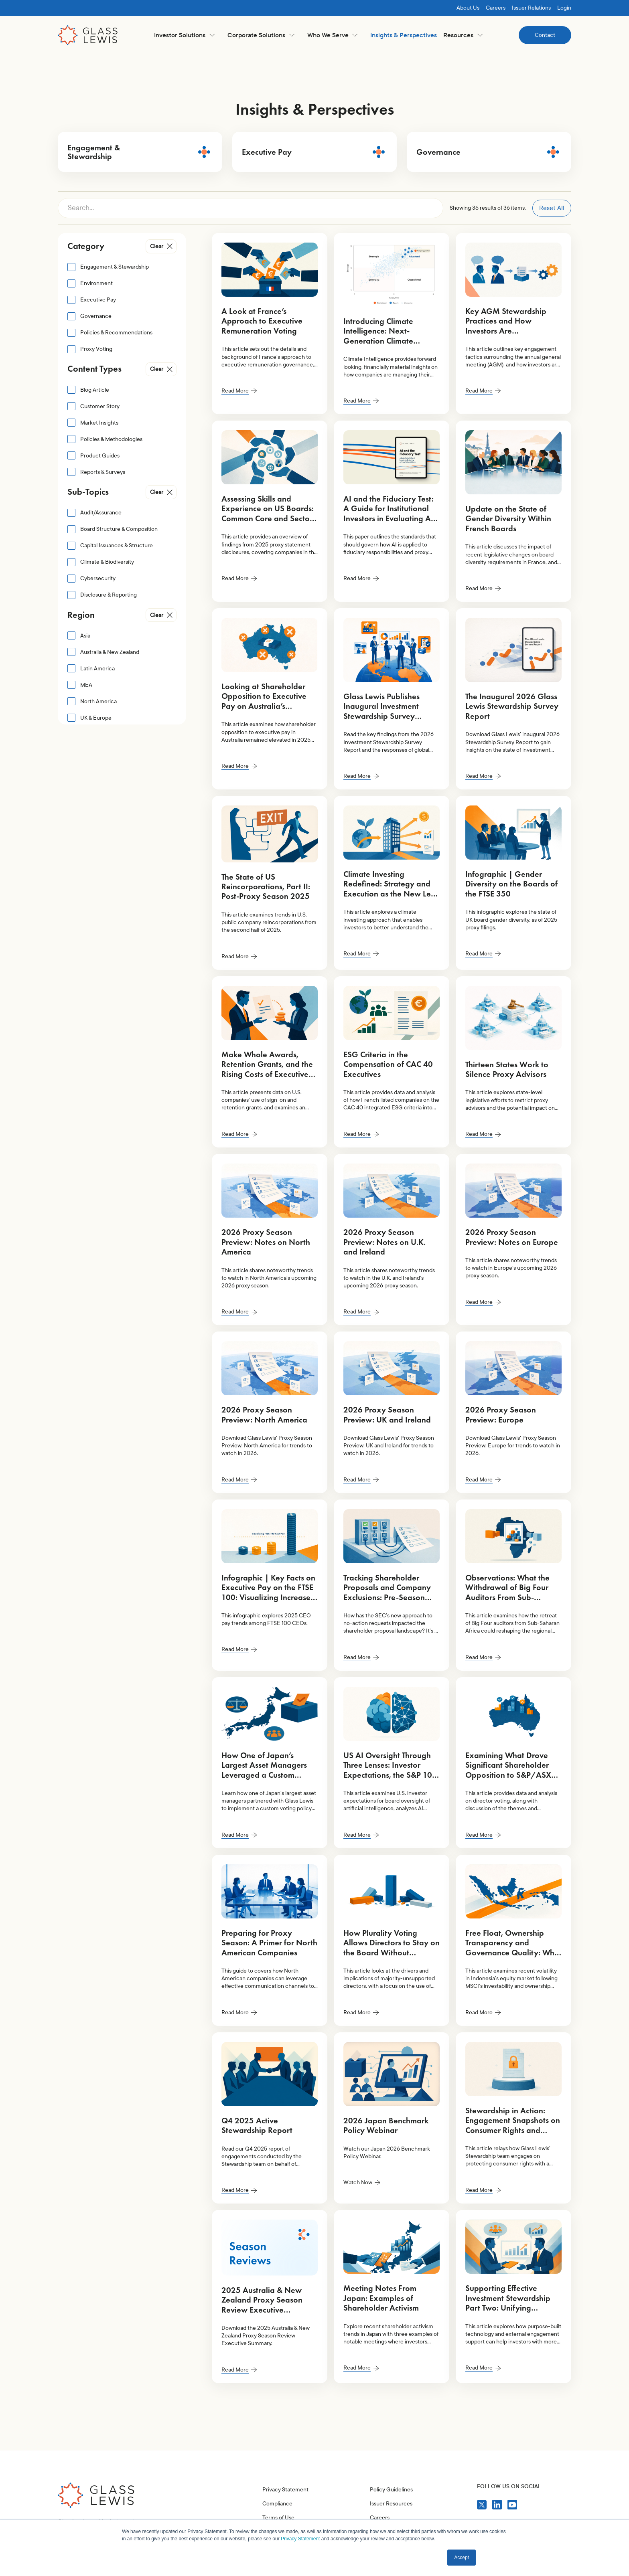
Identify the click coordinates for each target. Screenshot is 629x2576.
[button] (184, 35)
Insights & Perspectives (403, 35)
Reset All (551, 208)
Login (564, 7)
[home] (88, 35)
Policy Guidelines (391, 2489)
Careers (495, 7)
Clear (156, 246)
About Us (468, 7)
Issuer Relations (531, 7)
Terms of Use (278, 2517)
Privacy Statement (285, 2489)
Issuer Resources (391, 2503)
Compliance (277, 2503)
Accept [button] (461, 2557)
